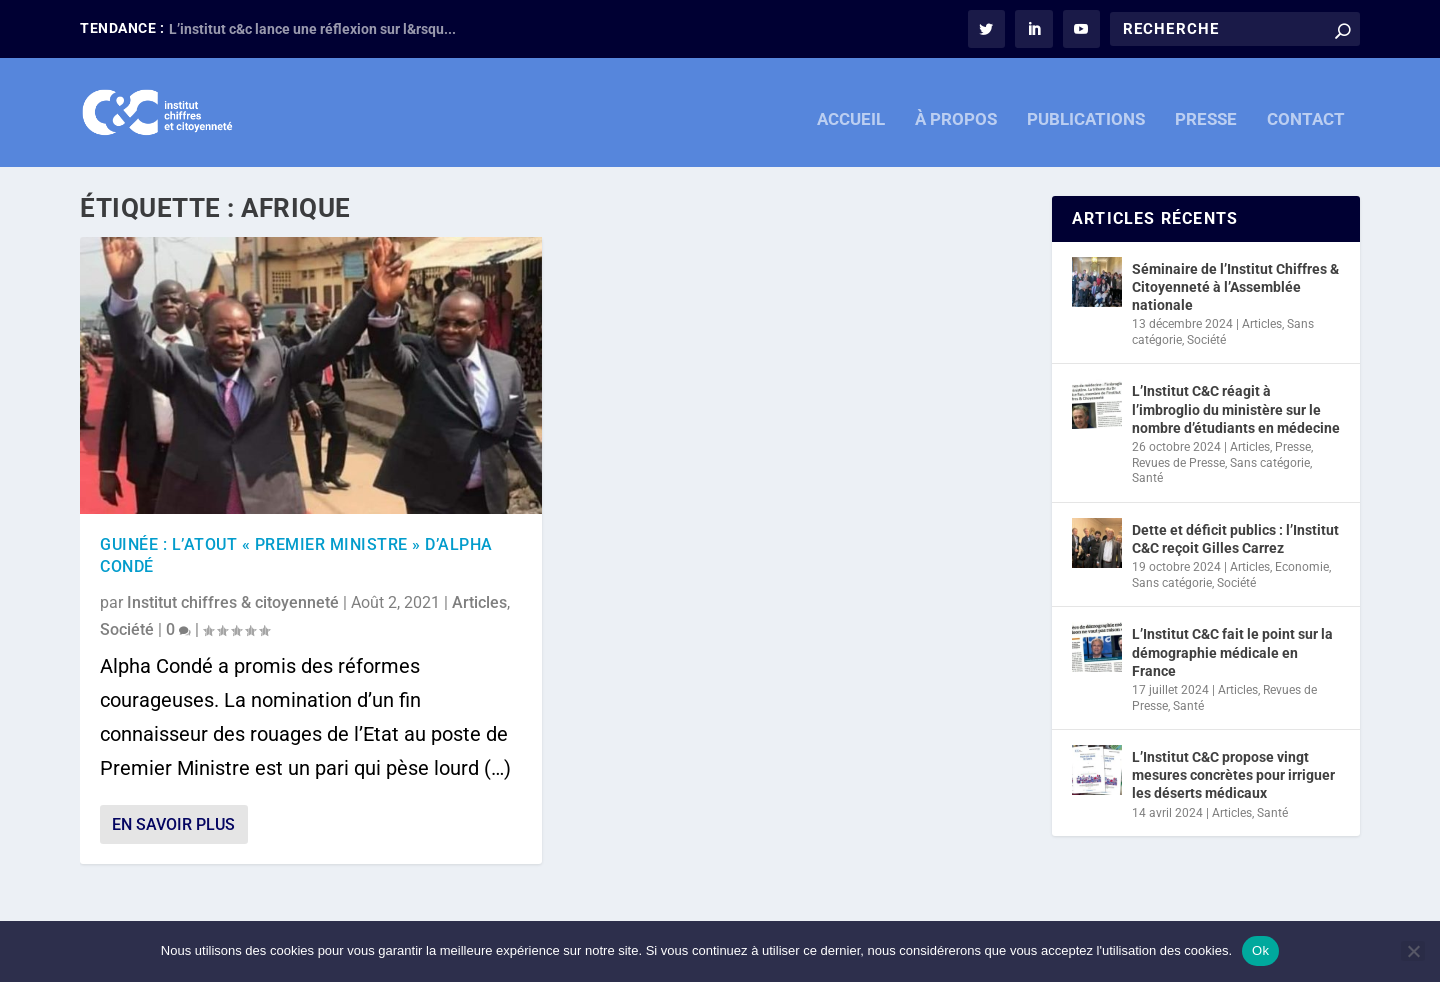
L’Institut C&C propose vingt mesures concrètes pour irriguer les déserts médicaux (1233, 775)
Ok (1260, 950)
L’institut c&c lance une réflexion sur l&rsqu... (312, 29)
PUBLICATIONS (1086, 108)
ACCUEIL (851, 108)
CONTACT (1306, 108)
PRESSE (1206, 108)
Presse (1293, 447)
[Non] (1413, 951)
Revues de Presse (1178, 462)
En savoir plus (173, 824)
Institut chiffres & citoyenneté (233, 601)
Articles (479, 601)
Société (127, 628)
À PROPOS (956, 108)
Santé (1147, 478)
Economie (1302, 567)
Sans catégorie (1270, 462)
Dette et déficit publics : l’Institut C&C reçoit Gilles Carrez (1235, 539)
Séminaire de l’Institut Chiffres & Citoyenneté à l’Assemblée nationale (1235, 286)
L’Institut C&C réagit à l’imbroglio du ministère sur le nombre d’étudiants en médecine (1236, 409)
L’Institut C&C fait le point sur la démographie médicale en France (1232, 652)
